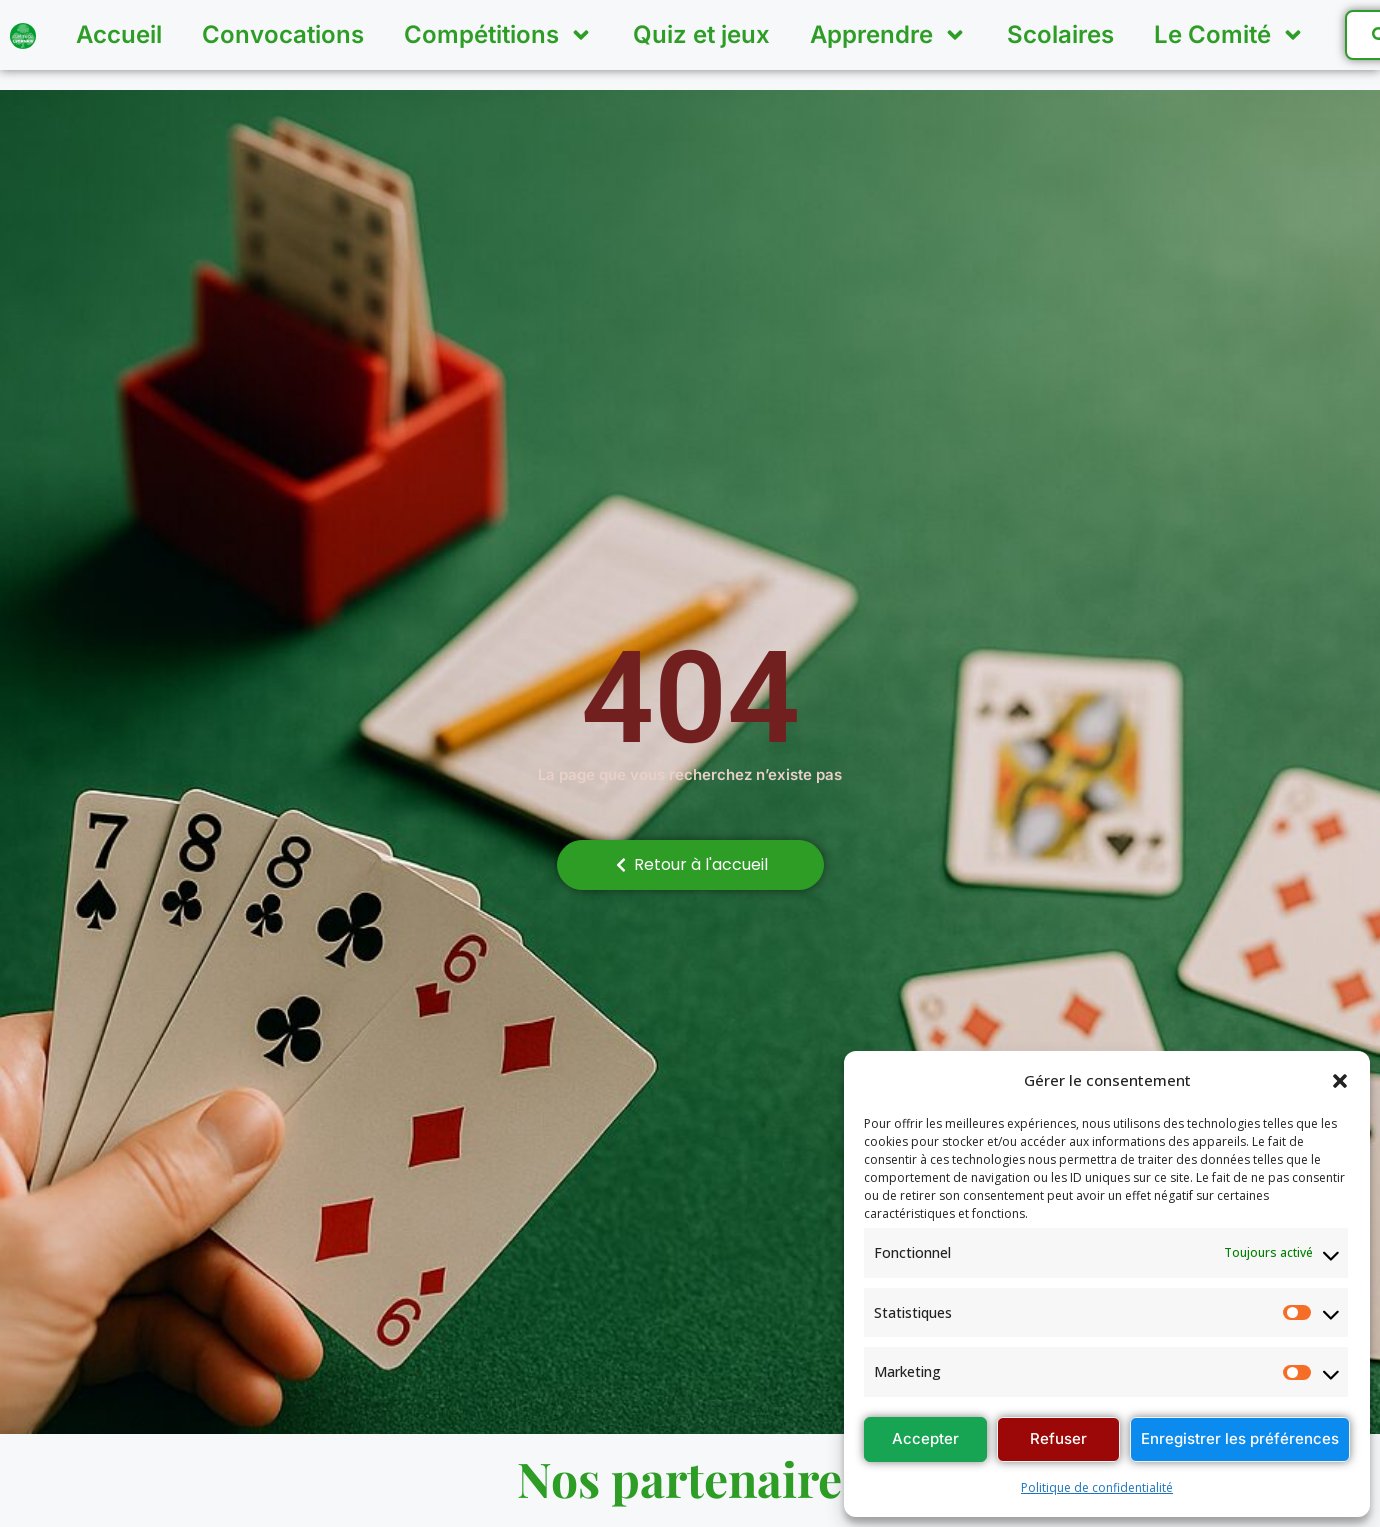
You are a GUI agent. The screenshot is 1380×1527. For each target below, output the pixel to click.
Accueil (119, 34)
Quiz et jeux (701, 34)
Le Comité (1229, 35)
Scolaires (1060, 34)
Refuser (1058, 1438)
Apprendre (888, 35)
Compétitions (498, 35)
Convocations (283, 34)
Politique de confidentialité (1097, 1487)
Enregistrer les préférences (1240, 1438)
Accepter (925, 1438)
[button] (1340, 1081)
